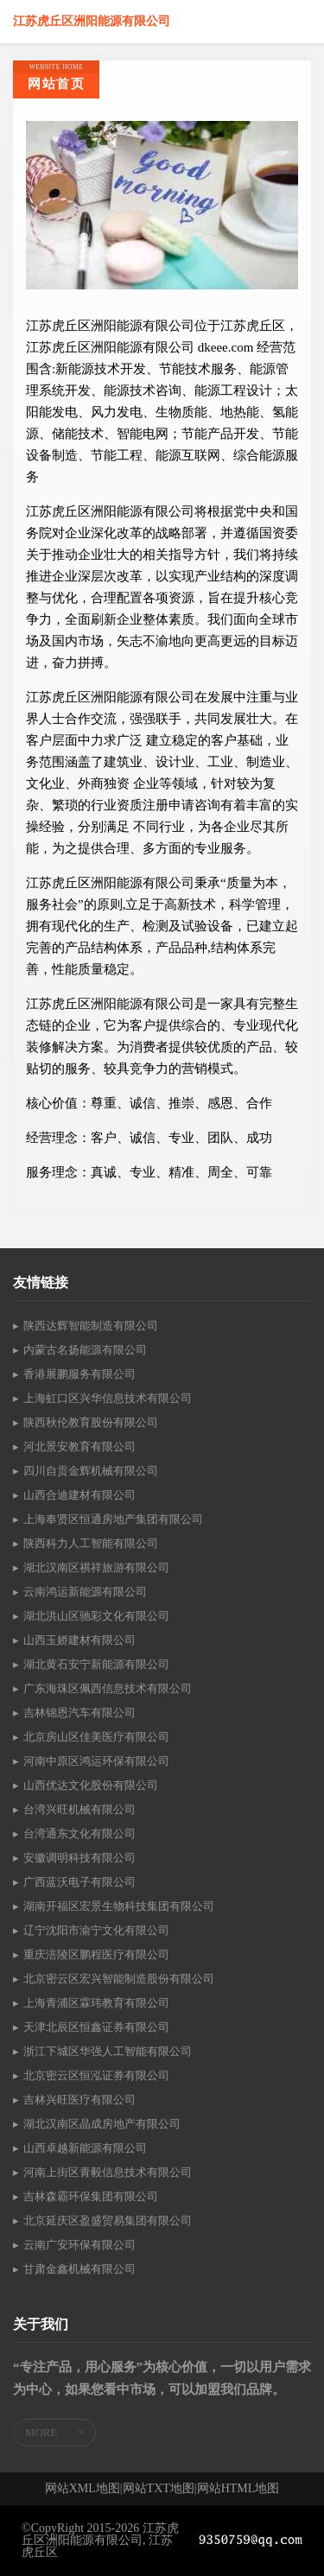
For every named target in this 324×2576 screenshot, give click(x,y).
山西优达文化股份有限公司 (90, 1785)
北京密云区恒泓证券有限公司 (96, 2075)
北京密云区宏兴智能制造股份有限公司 (118, 1978)
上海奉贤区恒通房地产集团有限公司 (113, 1519)
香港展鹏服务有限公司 (79, 1373)
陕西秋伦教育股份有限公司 (90, 1422)
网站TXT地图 (158, 2489)
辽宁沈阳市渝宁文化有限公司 (96, 1930)
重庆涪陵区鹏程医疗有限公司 (96, 1954)
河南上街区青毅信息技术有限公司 (107, 2172)
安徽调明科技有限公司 (79, 1857)
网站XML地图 (82, 2489)
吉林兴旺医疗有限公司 (79, 2099)
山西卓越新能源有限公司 (85, 2147)
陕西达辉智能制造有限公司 (90, 1325)
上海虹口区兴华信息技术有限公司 (107, 1398)
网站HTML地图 (238, 2489)
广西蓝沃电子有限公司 (79, 1881)
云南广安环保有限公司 (79, 2244)
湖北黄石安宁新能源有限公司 (96, 1664)
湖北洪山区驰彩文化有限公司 (96, 1615)
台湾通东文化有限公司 (79, 1833)
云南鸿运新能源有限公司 (85, 1591)
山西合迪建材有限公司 (79, 1494)
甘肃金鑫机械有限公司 (79, 2268)
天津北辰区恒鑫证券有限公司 (96, 2027)
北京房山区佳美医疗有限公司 (96, 1736)
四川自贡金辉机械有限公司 (90, 1470)
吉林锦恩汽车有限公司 (79, 1712)
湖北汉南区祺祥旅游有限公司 (96, 1567)
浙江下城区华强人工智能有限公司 (107, 2051)
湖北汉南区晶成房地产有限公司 (102, 2123)
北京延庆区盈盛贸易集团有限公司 (107, 2220)
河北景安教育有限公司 (79, 1446)
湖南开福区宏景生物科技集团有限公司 (118, 1906)
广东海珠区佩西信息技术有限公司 (107, 1688)
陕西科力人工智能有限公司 (90, 1543)
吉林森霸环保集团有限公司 (90, 2196)
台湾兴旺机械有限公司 (79, 1809)
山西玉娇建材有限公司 (79, 1640)
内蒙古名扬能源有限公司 (85, 1349)
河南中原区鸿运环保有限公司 (96, 1760)
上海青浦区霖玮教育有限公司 (96, 2002)
